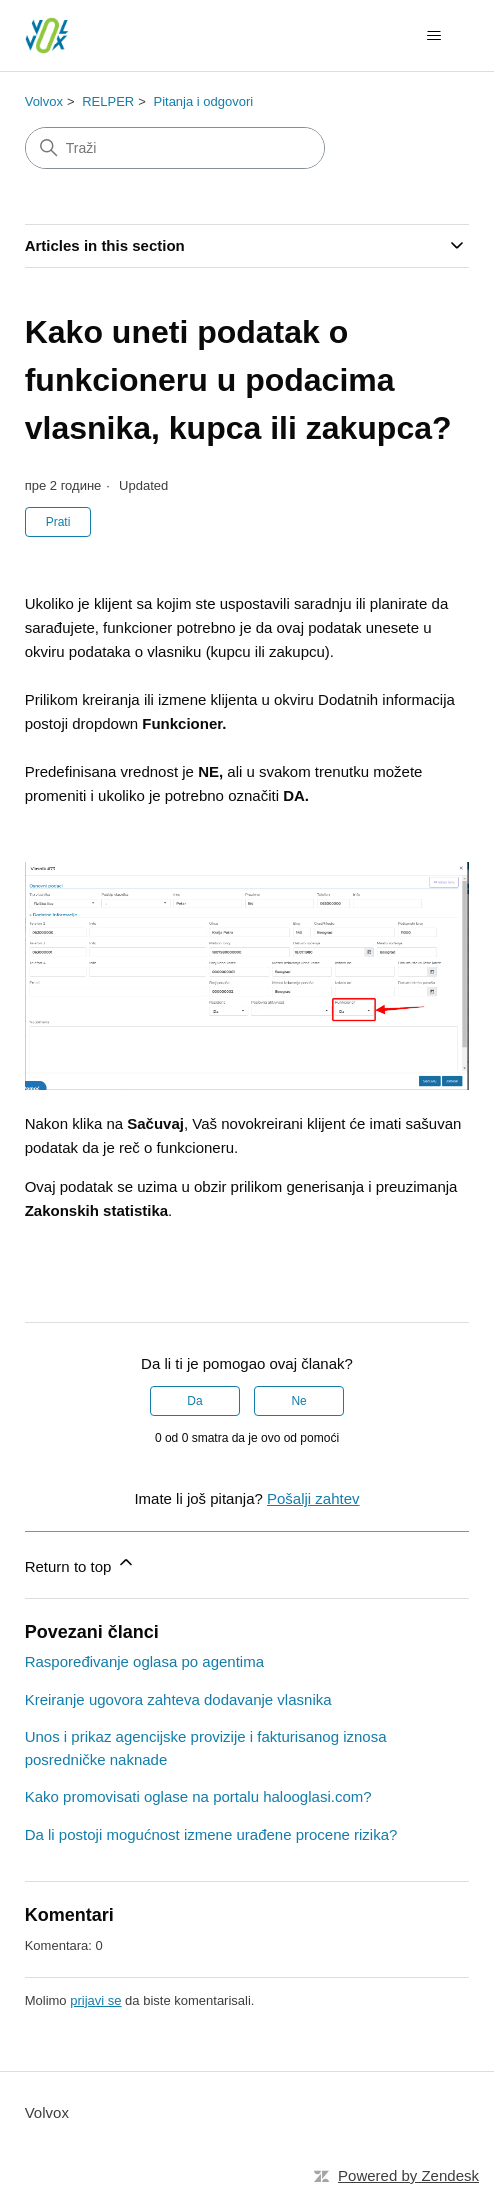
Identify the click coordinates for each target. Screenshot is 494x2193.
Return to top (80, 1563)
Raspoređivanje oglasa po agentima (144, 1661)
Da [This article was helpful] (194, 1401)
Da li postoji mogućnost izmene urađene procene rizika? (211, 1834)
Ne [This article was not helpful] (298, 1401)
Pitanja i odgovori (203, 101)
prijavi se (95, 2000)
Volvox (44, 101)
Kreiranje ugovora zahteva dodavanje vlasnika (178, 1699)
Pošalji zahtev (313, 1498)
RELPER (108, 101)
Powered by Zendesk (408, 2175)
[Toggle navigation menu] (433, 36)
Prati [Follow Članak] (58, 522)
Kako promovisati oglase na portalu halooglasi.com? (198, 1796)
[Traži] (175, 148)
